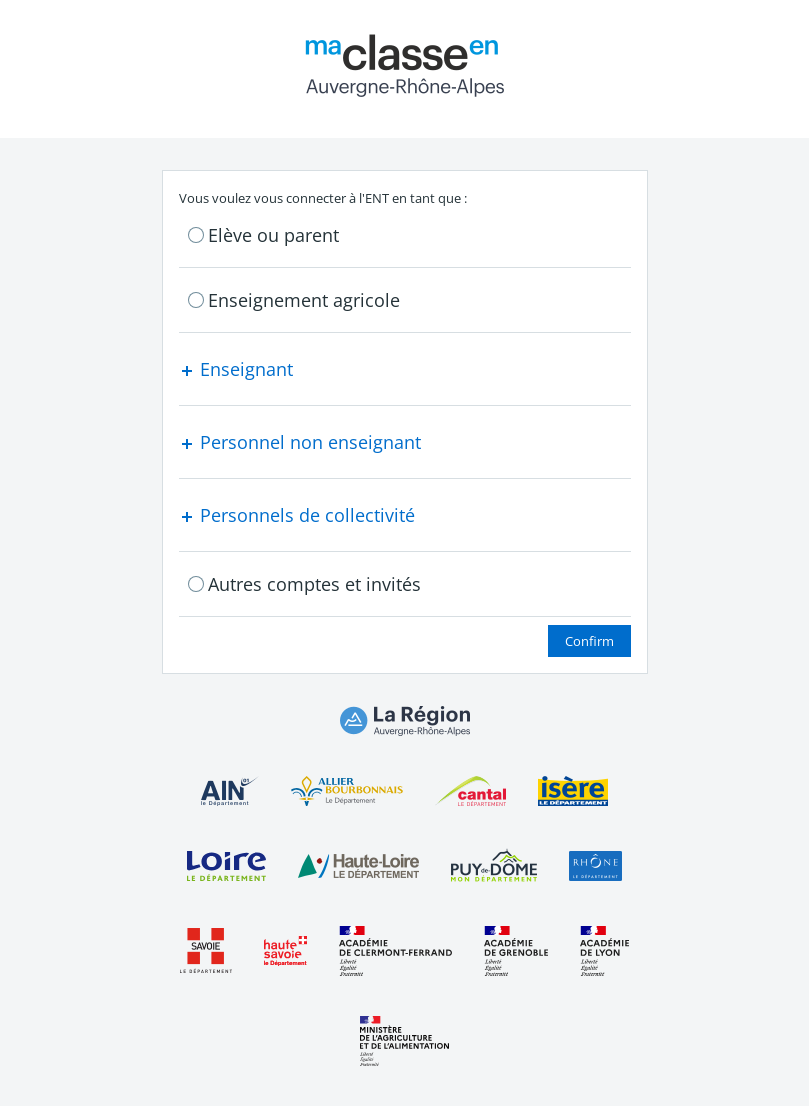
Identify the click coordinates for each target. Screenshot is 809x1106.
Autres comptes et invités (314, 584)
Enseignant (236, 369)
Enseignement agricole (304, 300)
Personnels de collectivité (297, 515)
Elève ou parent (273, 235)
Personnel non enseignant (300, 442)
